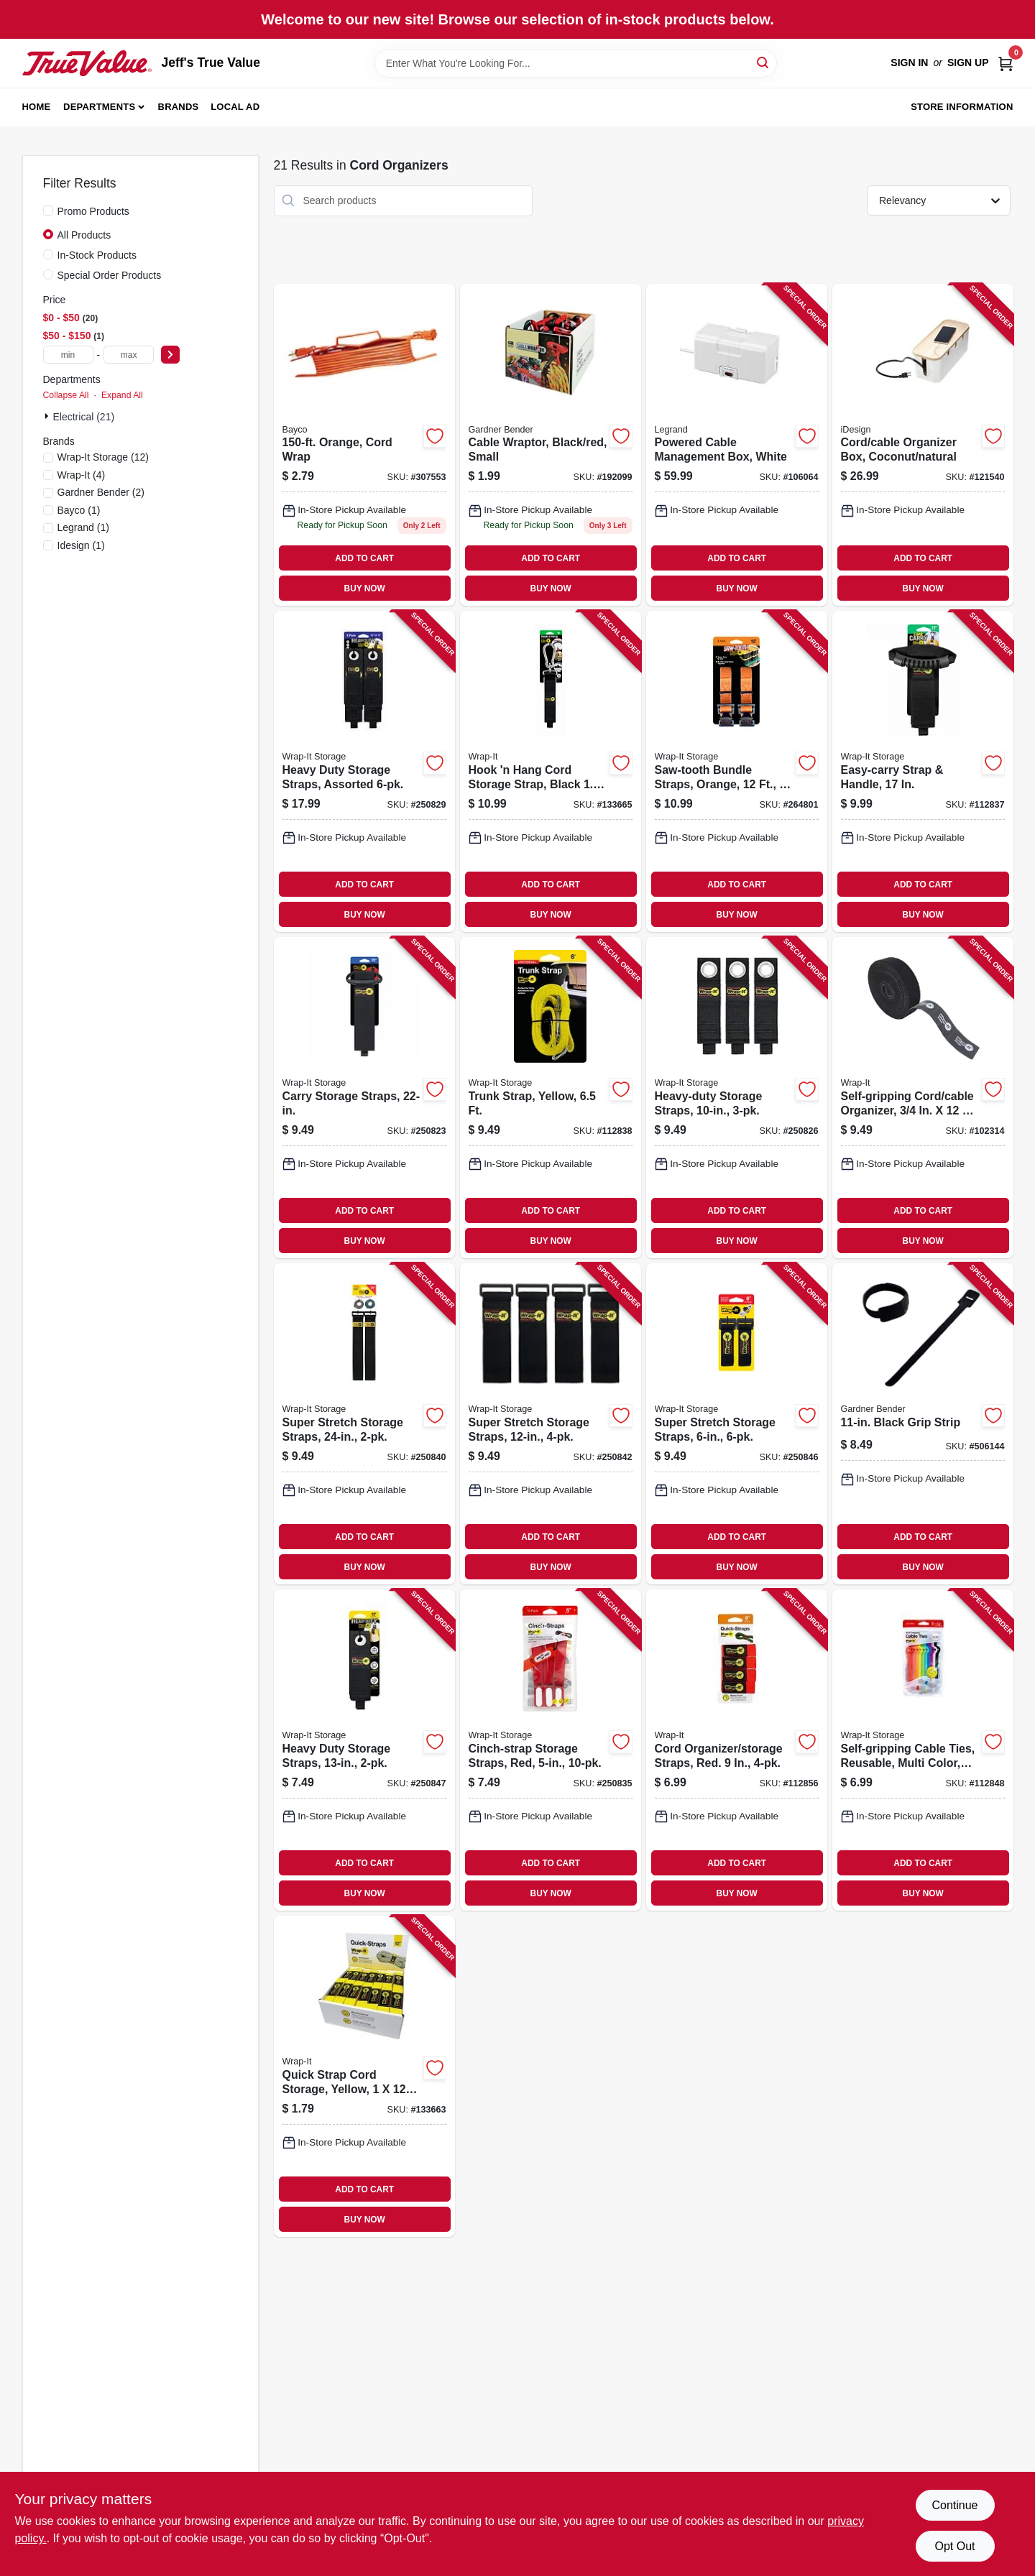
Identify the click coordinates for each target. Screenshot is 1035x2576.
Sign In (909, 62)
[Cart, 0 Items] (1005, 62)
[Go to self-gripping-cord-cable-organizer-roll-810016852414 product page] (922, 1097)
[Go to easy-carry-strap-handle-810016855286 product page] (922, 771)
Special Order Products (110, 275)
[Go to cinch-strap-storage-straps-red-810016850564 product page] (550, 1750)
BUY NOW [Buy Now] (364, 588)
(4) (82, 475)
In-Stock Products (97, 255)
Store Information (962, 106)
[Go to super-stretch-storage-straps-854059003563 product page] (736, 1423)
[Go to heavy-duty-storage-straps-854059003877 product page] (364, 1750)
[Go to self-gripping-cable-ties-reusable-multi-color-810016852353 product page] (922, 1750)
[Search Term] (575, 63)
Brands (178, 106)
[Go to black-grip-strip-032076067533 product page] (922, 1423)
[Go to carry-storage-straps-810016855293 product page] (364, 1097)
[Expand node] (48, 416)
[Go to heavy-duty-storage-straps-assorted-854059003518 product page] (364, 771)
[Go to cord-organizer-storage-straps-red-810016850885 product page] (736, 1750)
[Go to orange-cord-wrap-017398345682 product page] (364, 445)
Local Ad (235, 106)
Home (36, 106)
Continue (955, 2505)
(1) (79, 510)
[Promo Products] (48, 211)
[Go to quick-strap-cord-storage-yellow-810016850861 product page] (364, 2076)
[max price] (129, 355)
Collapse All (66, 395)
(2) (101, 492)
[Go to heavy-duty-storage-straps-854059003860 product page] (736, 1097)
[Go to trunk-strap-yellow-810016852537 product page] (550, 1097)
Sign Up (968, 62)
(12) (103, 457)
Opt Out (954, 2546)
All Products (84, 235)
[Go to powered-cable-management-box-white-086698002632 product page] (736, 445)
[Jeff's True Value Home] (87, 63)
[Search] (763, 62)
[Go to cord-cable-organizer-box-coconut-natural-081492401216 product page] (922, 445)
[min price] (68, 355)
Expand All (122, 395)
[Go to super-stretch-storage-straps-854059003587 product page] (550, 1423)
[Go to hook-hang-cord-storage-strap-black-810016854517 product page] (550, 771)
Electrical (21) (84, 417)
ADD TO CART (364, 558)
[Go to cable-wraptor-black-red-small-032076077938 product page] (550, 445)
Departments (99, 106)
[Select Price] (170, 355)
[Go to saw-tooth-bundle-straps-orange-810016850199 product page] (736, 771)
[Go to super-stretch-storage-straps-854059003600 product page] (364, 1423)
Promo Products (93, 211)
